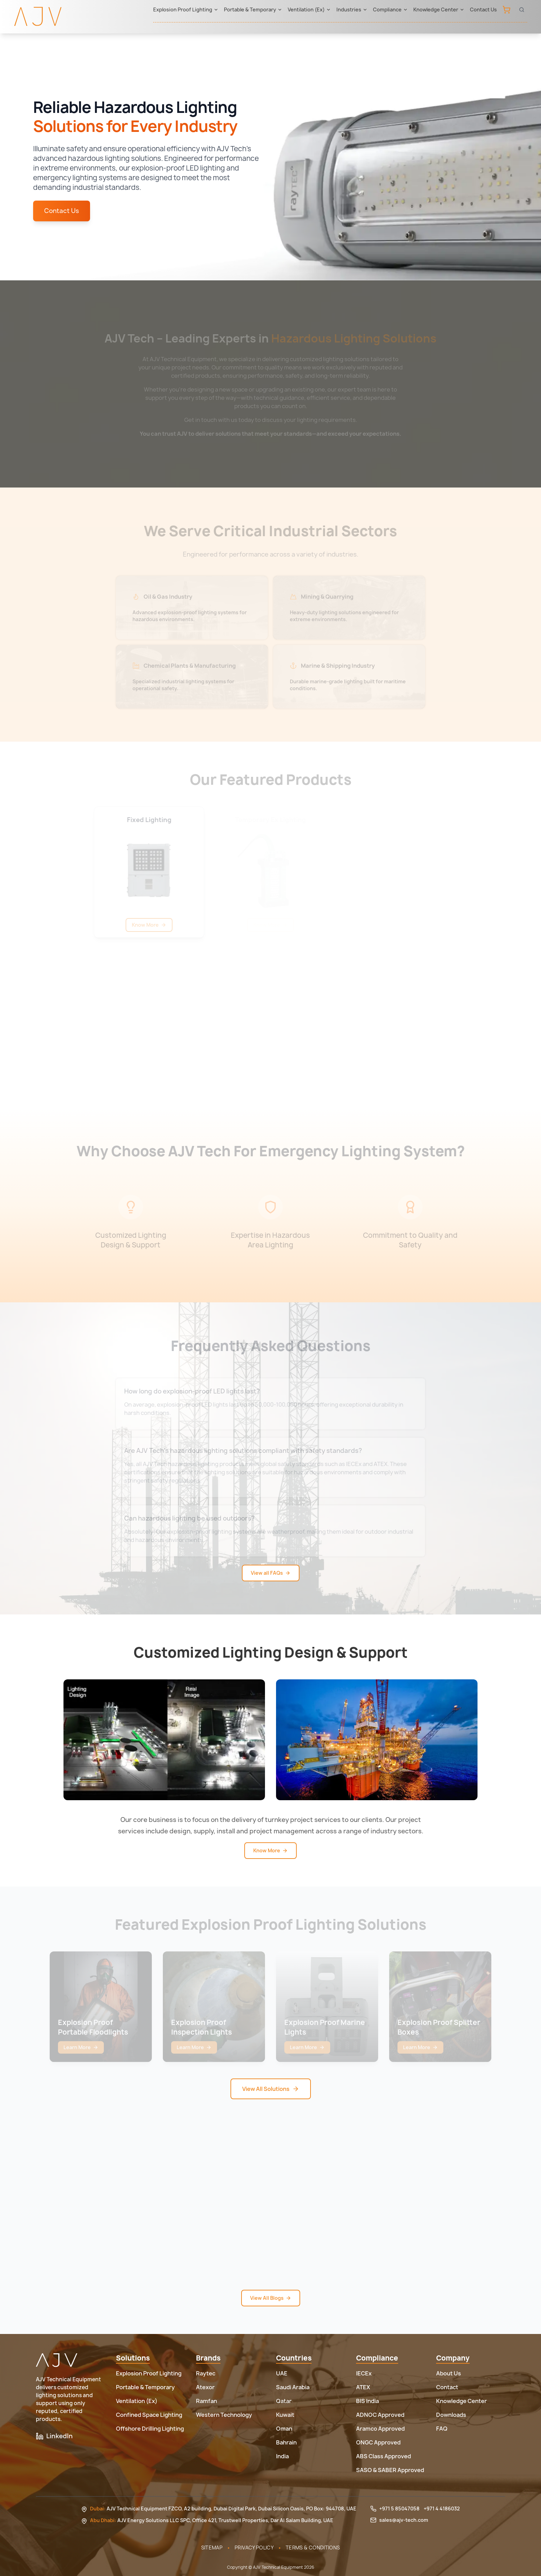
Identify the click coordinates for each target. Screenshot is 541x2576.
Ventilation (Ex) (309, 9)
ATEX (363, 2387)
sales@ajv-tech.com (403, 2520)
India (282, 2456)
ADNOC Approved (380, 2415)
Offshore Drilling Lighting (150, 2428)
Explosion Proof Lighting (185, 9)
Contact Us (483, 9)
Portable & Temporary (253, 9)
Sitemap (212, 2547)
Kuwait (285, 2415)
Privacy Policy (254, 2547)
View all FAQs (271, 1573)
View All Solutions (270, 2089)
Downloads (451, 2415)
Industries (351, 9)
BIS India (367, 2401)
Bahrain (286, 2442)
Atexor (205, 2387)
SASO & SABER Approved (390, 2470)
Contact (447, 2387)
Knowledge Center (438, 9)
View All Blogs (270, 2298)
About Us (448, 2373)
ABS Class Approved (383, 2456)
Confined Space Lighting (149, 2415)
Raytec (205, 2373)
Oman (284, 2428)
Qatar (284, 2401)
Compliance (390, 9)
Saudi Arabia (292, 2387)
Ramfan (206, 2401)
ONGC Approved (378, 2442)
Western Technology (224, 2415)
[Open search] (521, 9)
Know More (270, 1850)
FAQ (441, 2428)
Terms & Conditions (313, 2547)
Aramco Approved (380, 2428)
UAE (281, 2373)
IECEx (364, 2373)
